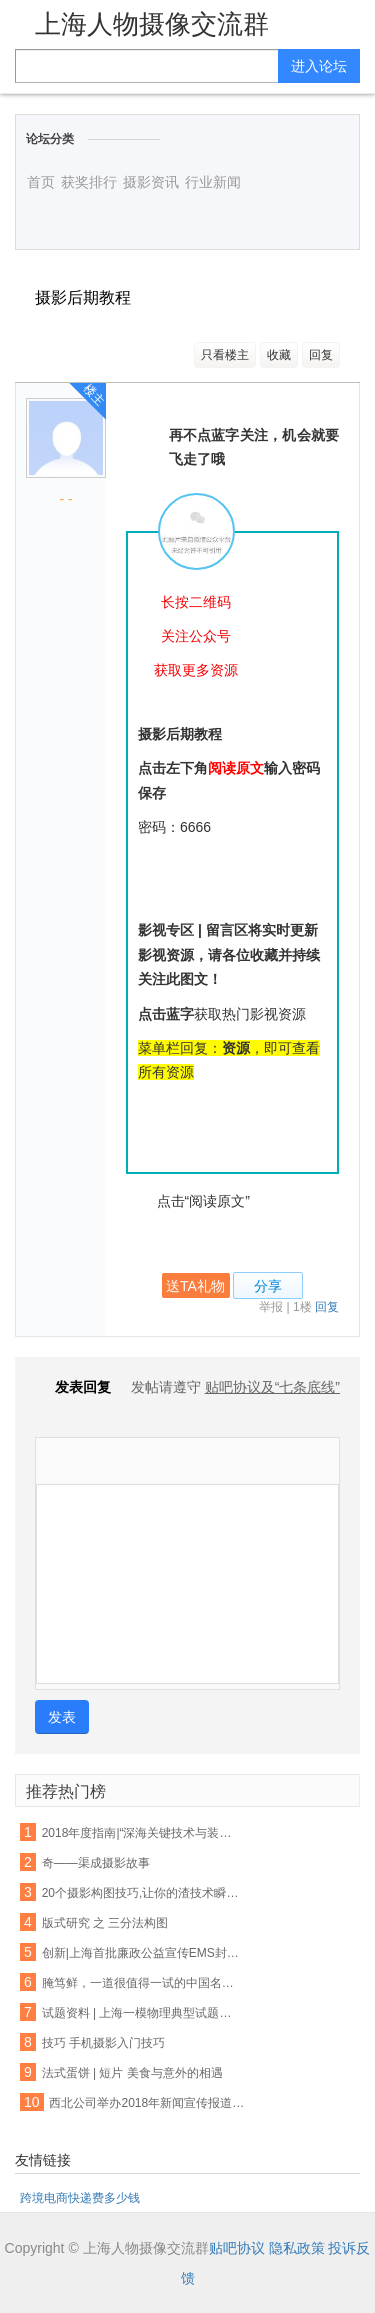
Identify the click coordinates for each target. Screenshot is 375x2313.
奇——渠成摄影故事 (96, 1863)
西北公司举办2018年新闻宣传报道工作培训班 (149, 2103)
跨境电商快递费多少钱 (80, 2198)
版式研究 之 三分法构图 (105, 1923)
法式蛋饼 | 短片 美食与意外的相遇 (132, 2073)
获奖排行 (89, 182)
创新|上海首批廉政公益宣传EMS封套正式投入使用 (142, 1953)
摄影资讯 (151, 182)
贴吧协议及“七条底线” (272, 1387)
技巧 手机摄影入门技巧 (103, 2043)
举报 (271, 1307)
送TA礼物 (195, 1286)
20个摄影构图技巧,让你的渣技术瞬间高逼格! (142, 1893)
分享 (268, 1286)
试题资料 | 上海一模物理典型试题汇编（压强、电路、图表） (142, 2013)
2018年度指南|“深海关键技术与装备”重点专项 (142, 1833)
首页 (41, 182)
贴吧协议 (237, 2248)
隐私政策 (297, 2248)
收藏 (279, 355)
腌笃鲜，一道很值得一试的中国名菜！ (142, 1983)
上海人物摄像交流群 (152, 24)
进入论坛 (319, 66)
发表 (62, 1717)
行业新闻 (213, 182)
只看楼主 (225, 355)
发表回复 (73, 1387)
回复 (321, 355)
